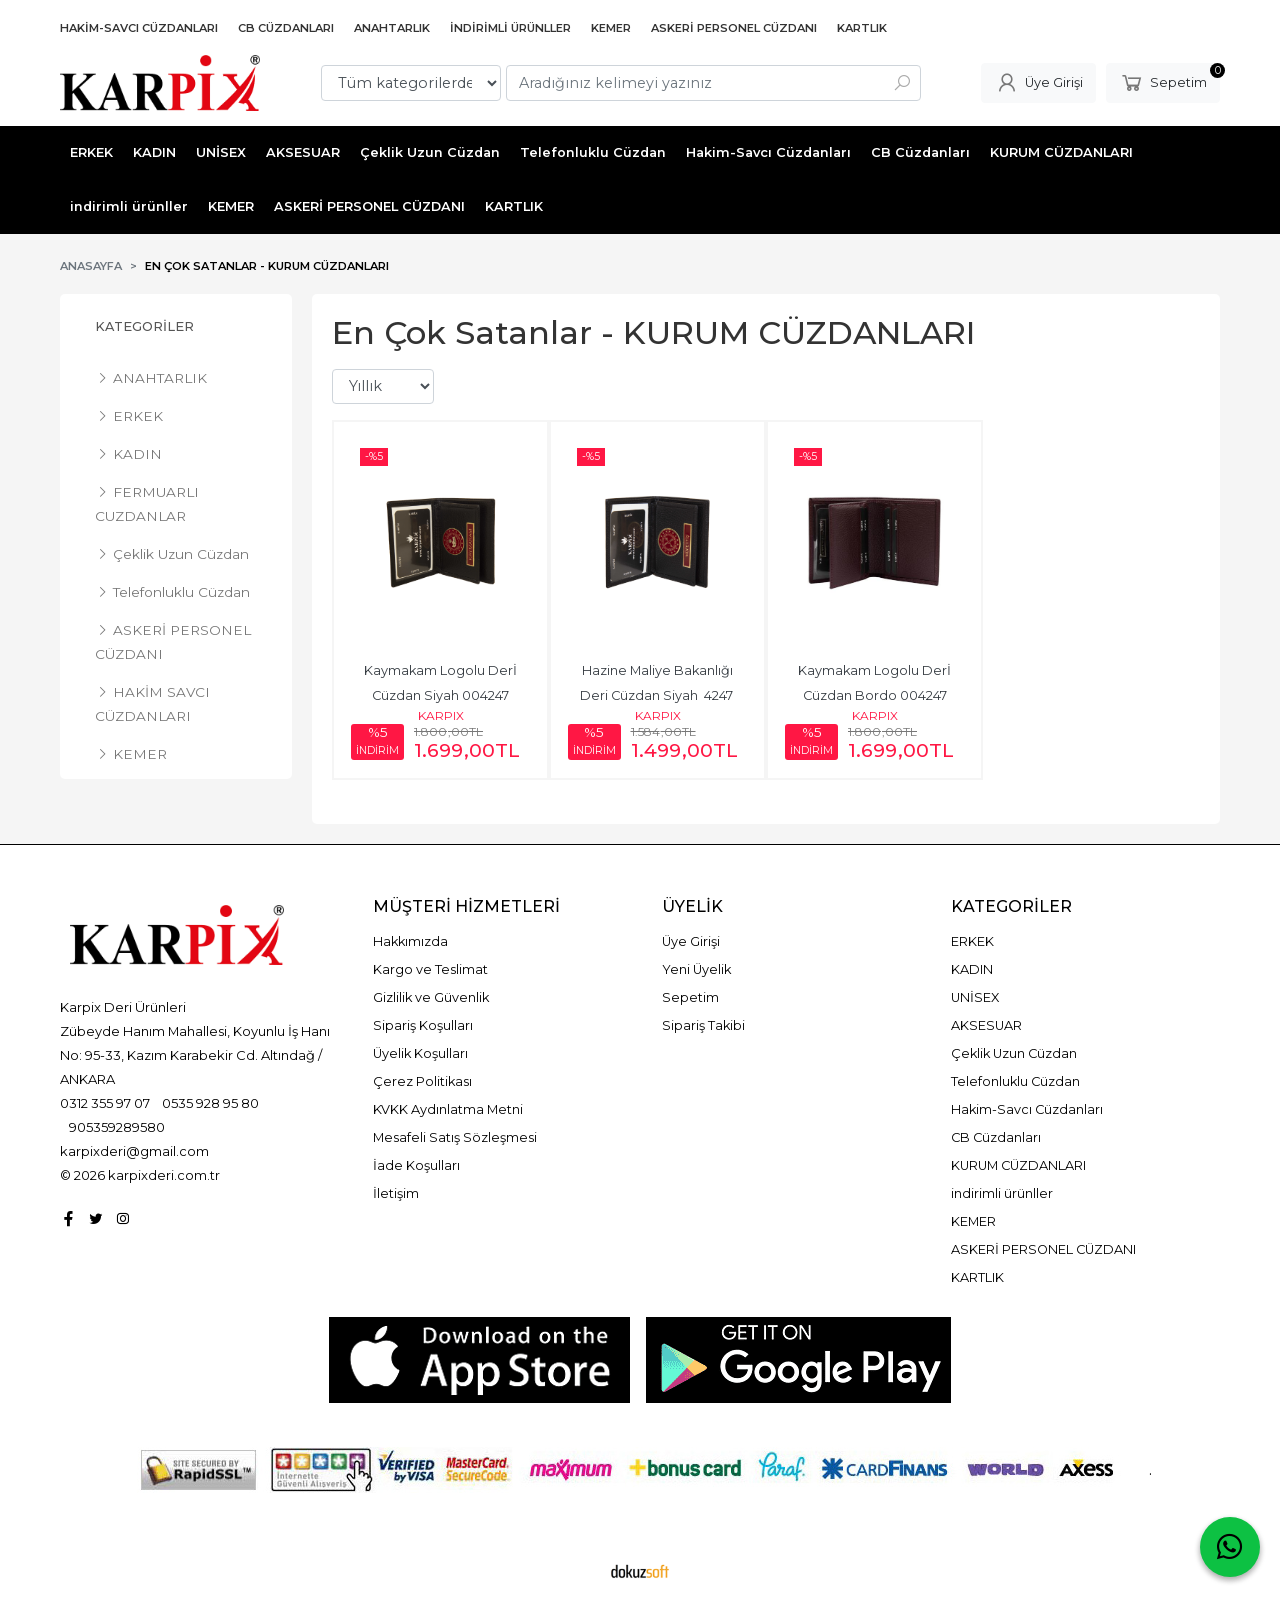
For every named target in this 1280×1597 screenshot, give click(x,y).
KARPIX (441, 715)
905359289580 (117, 1127)
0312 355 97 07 (105, 1103)
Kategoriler (144, 326)
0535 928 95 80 (210, 1103)
